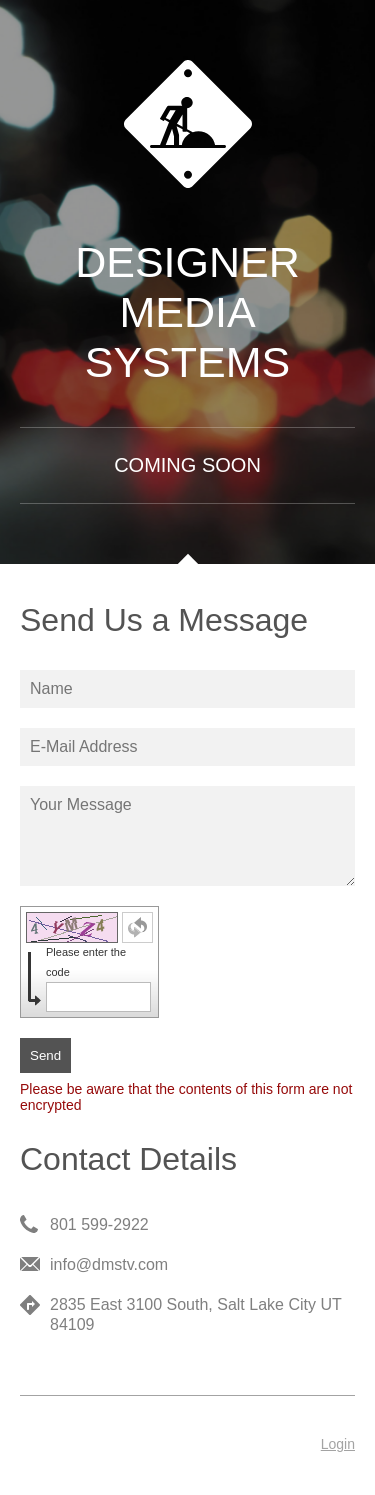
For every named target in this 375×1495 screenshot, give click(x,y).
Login (338, 1444)
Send (45, 1055)
